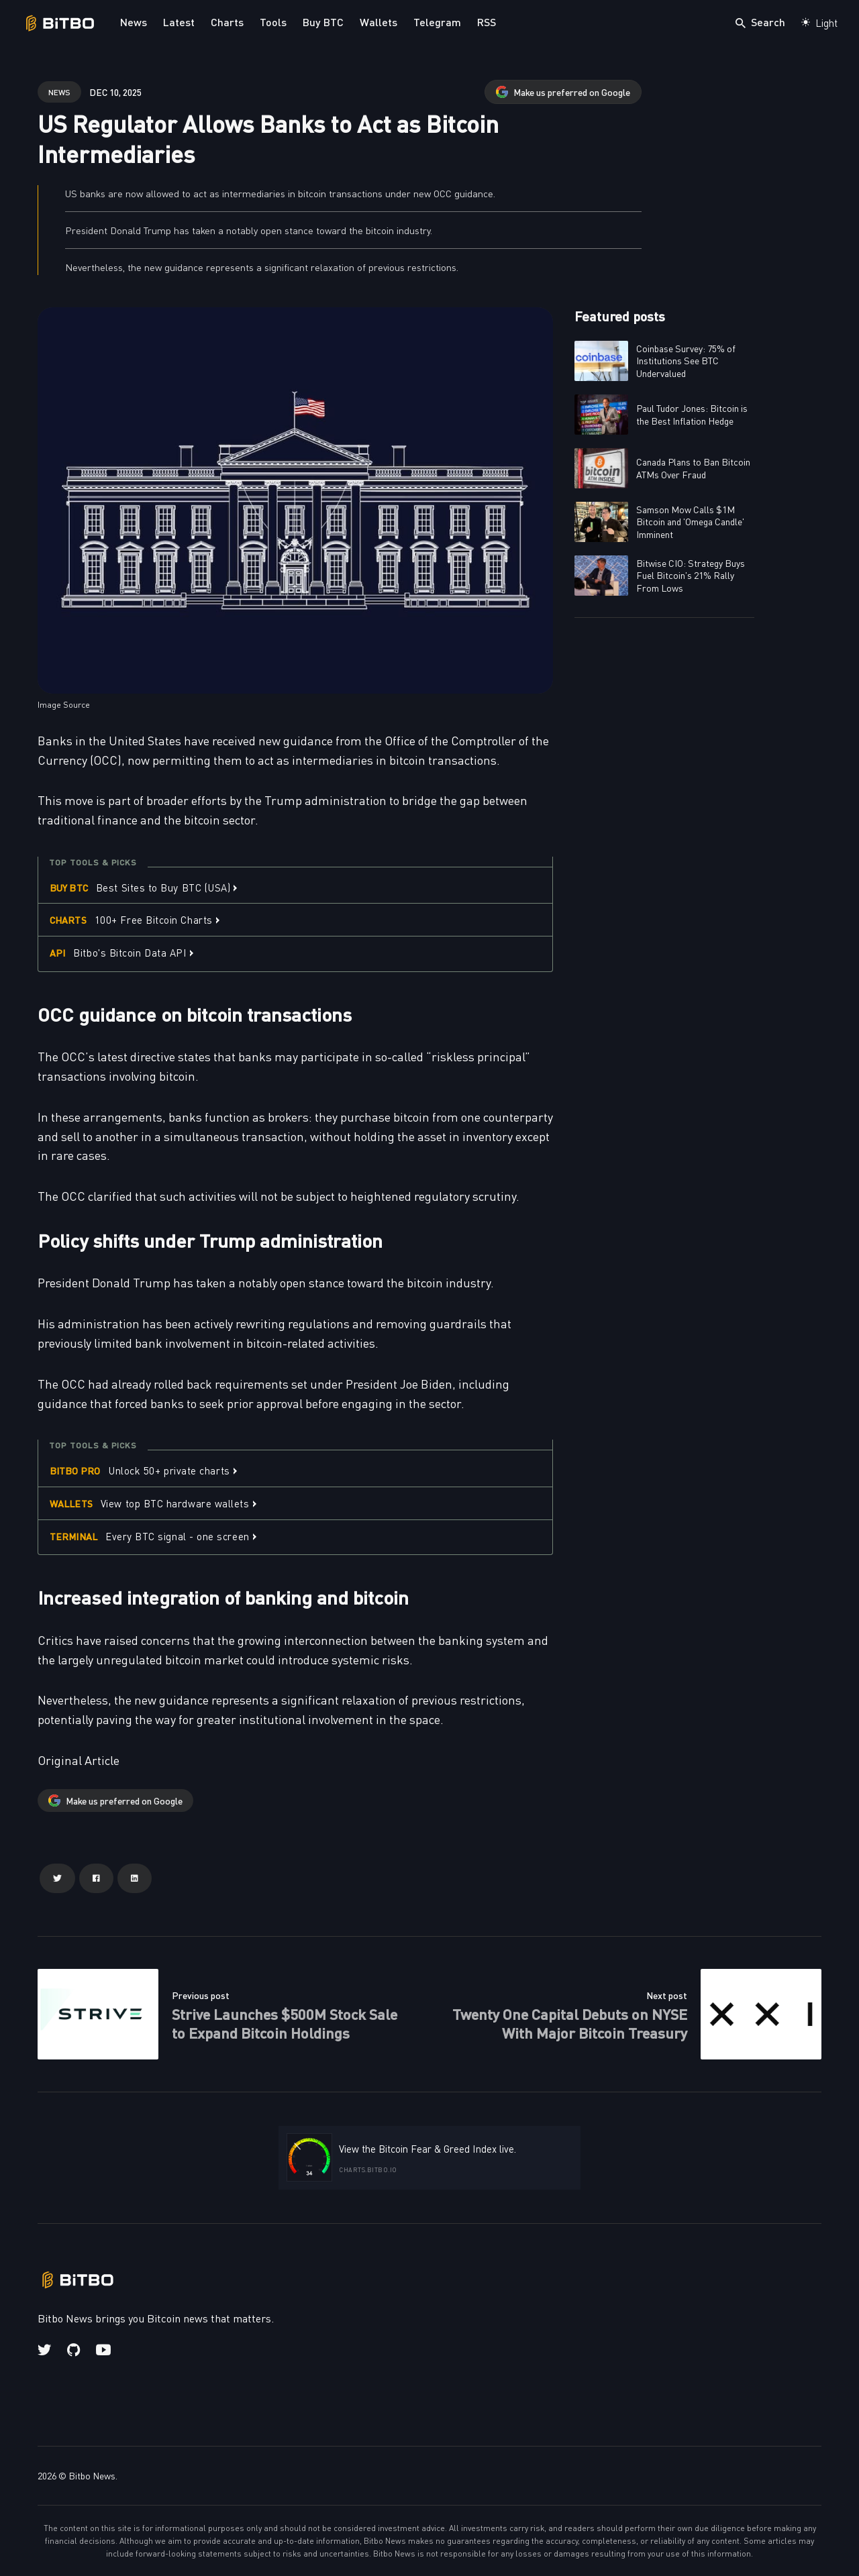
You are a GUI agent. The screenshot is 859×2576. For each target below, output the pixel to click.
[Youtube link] (103, 2350)
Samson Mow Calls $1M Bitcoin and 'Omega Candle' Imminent (690, 521)
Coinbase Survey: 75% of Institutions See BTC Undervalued (686, 360)
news (59, 91)
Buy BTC (323, 22)
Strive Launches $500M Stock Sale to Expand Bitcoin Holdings (284, 2023)
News (133, 22)
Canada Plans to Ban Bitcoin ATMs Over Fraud (693, 467)
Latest (179, 22)
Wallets (378, 22)
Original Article (78, 1760)
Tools (273, 22)
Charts (227, 22)
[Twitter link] (46, 2350)
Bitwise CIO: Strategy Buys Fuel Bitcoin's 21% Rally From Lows (690, 575)
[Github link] (73, 2350)
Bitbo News (91, 2475)
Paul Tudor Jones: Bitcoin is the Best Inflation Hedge (692, 414)
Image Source (64, 704)
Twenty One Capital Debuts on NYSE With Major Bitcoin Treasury (569, 2023)
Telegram (437, 22)
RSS (486, 22)
